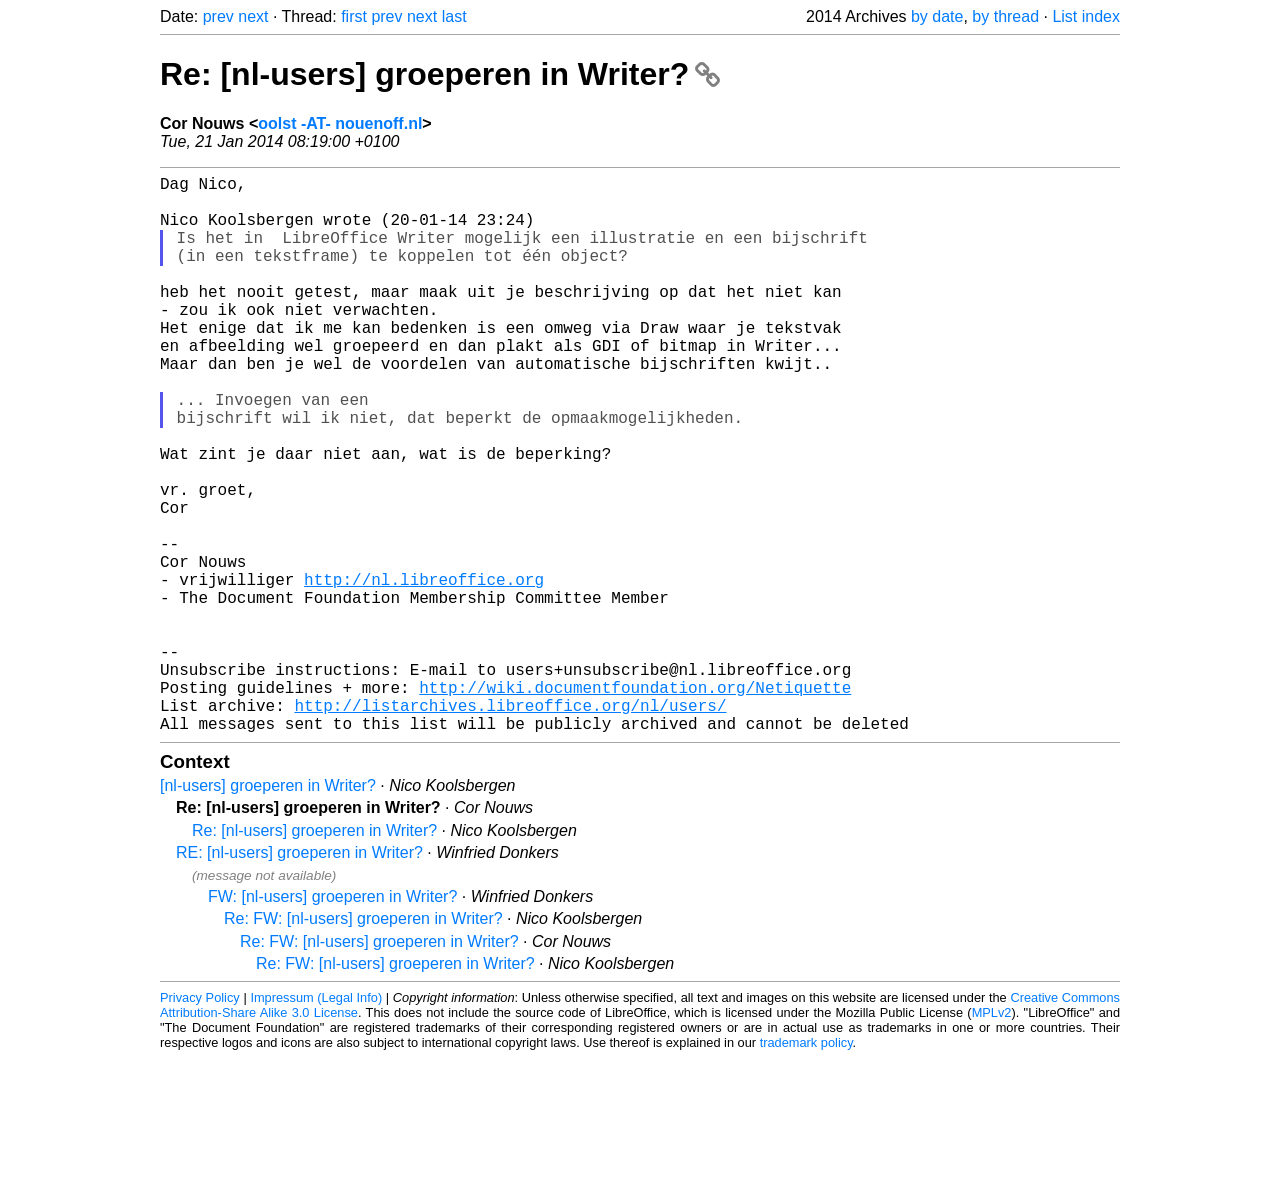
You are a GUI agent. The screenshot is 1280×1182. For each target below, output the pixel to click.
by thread (1005, 16)
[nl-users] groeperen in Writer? (268, 909)
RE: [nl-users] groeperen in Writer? (299, 976)
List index (1086, 16)
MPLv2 (992, 1136)
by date (937, 16)
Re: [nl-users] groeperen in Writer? (440, 74)
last (454, 16)
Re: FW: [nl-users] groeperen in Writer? (363, 1042)
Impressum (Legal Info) (316, 1121)
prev (218, 16)
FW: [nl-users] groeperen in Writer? (332, 1020)
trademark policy (806, 1166)
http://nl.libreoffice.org (424, 671)
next (253, 16)
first (354, 16)
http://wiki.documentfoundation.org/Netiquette (635, 803)
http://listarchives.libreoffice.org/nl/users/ (510, 825)
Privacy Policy (200, 1121)
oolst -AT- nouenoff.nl (340, 123)
